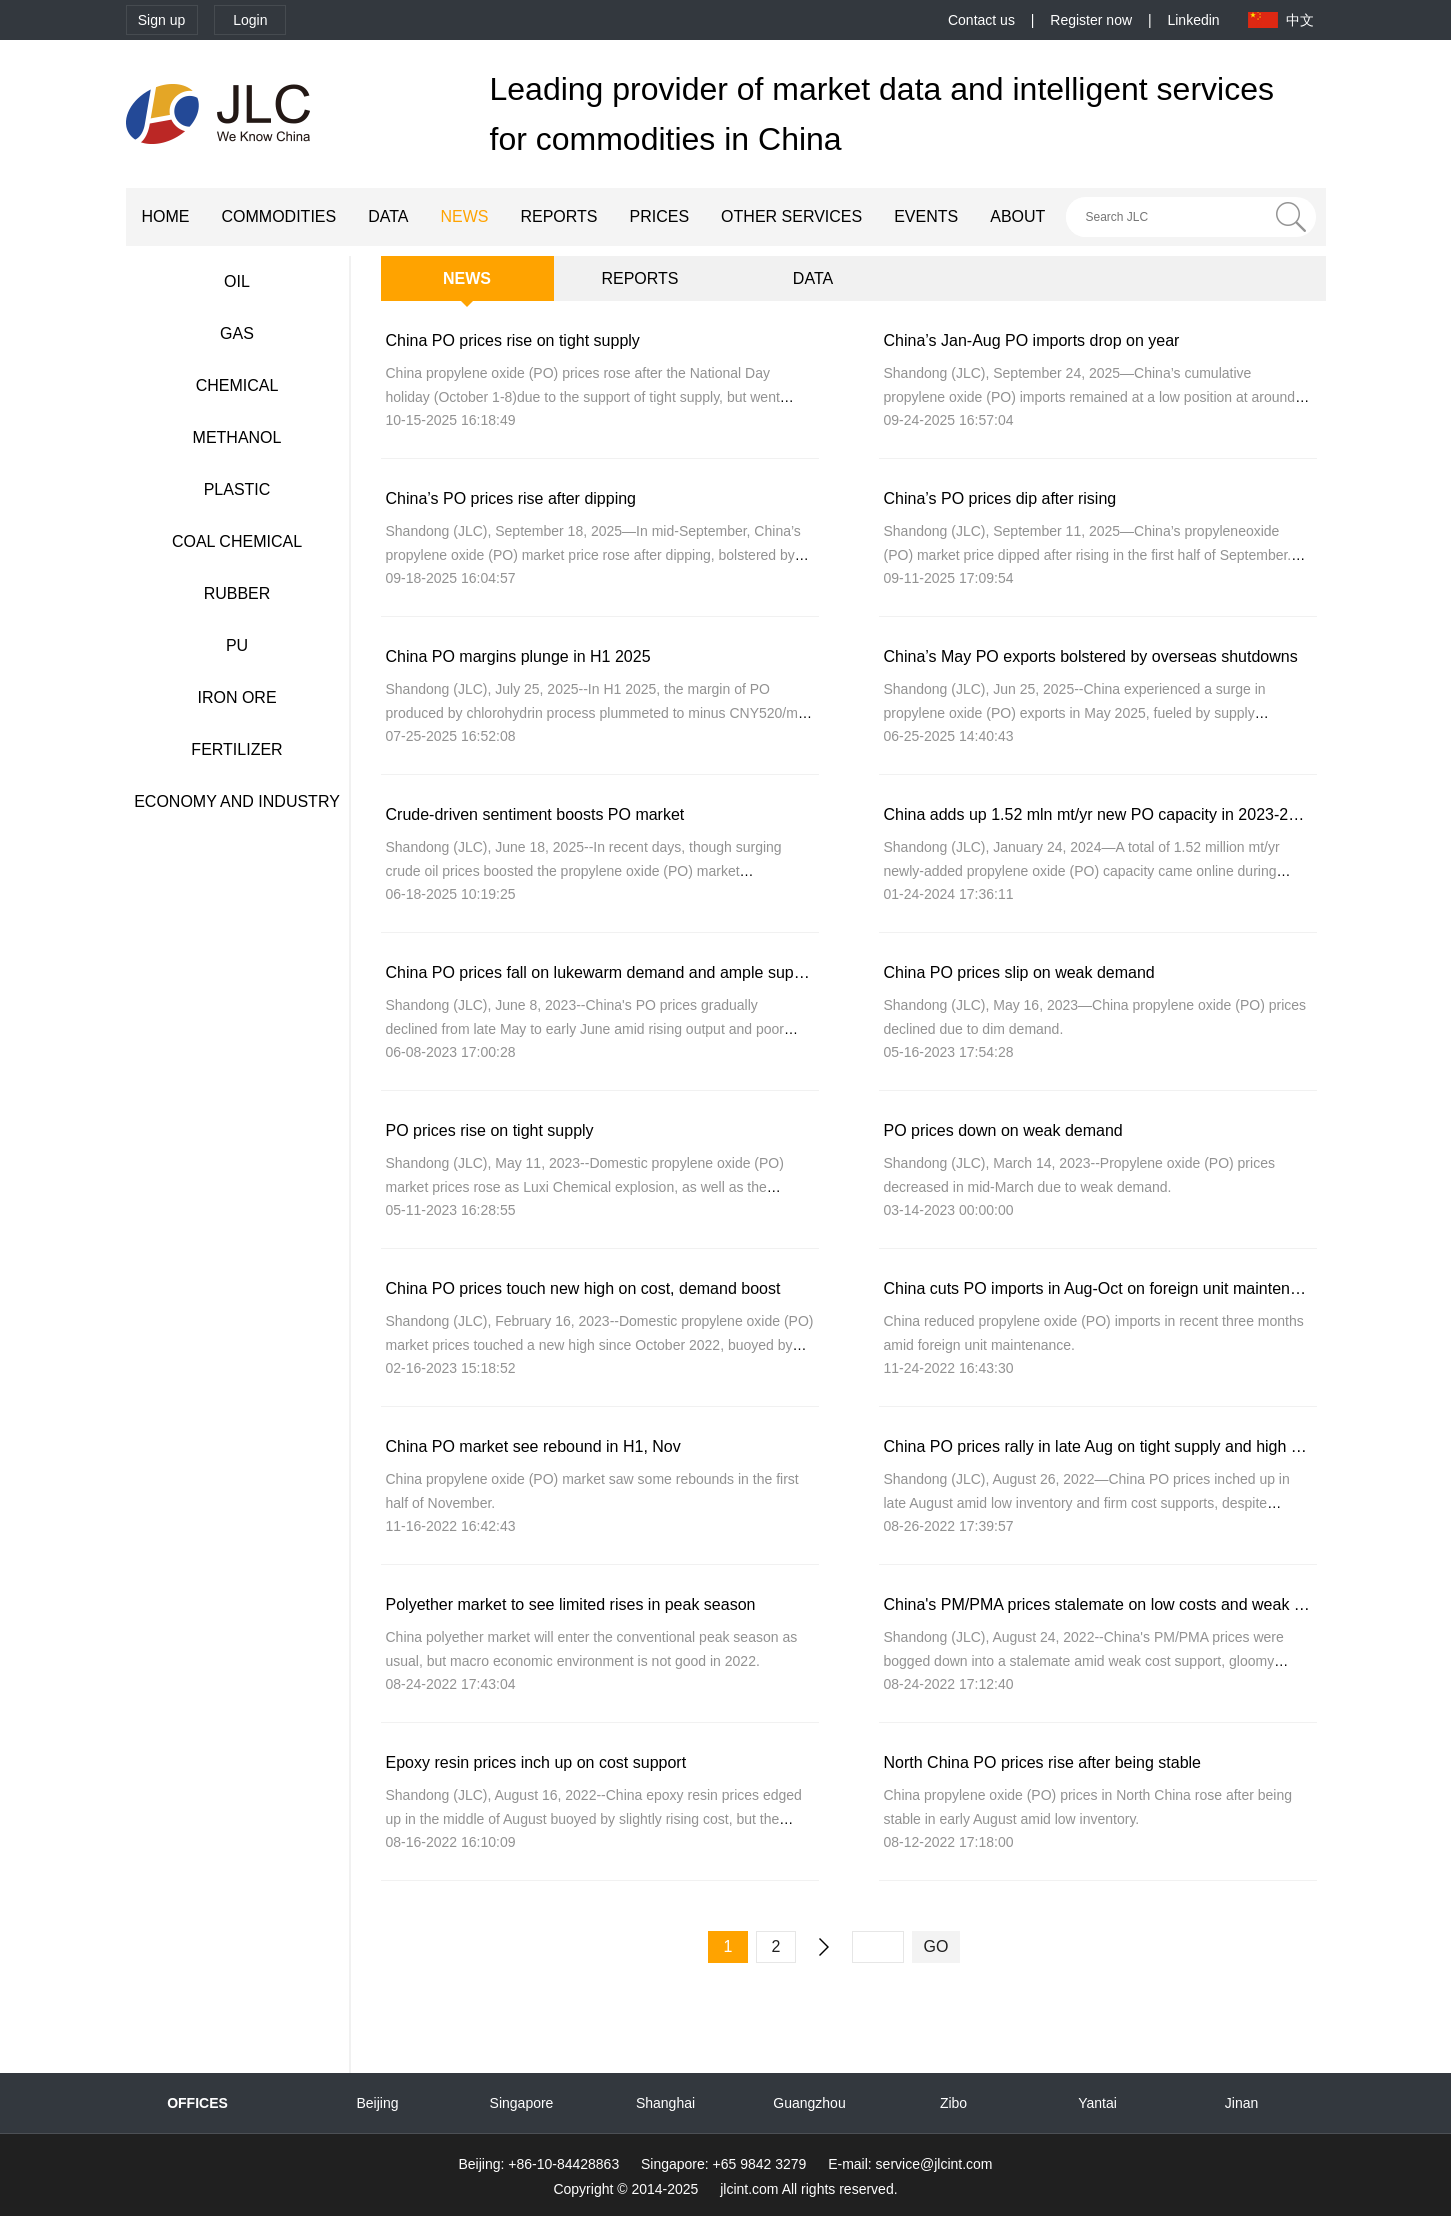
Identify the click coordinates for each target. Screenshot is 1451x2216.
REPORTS (558, 216)
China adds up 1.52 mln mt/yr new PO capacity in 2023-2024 (1099, 814)
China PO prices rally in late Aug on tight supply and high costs (1106, 1446)
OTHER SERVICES (791, 216)
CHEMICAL (237, 385)
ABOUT (1017, 216)
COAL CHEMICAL (237, 541)
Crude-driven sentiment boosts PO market (535, 814)
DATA (388, 216)
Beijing (377, 2103)
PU (237, 645)
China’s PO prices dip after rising (1000, 498)
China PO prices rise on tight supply (513, 340)
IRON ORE (236, 697)
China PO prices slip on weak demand (1019, 972)
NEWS (464, 216)
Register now (1091, 20)
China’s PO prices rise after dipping (511, 498)
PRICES (660, 216)
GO (936, 1946)
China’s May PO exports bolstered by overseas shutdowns (1091, 656)
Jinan (1241, 2103)
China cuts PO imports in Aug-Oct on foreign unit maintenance (1104, 1288)
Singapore (522, 2103)
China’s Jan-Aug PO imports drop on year (1032, 340)
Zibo (953, 2103)
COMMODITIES (279, 216)
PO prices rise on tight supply (490, 1130)
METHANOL (237, 437)
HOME (166, 216)
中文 (1300, 20)
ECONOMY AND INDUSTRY (237, 801)
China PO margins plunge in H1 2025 (518, 656)
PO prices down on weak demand (1003, 1130)
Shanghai (665, 2103)
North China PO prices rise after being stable (1042, 1762)
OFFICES (197, 2103)
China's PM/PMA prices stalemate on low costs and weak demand (1118, 1604)
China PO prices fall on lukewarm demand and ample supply (600, 972)
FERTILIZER (236, 749)
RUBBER (237, 593)
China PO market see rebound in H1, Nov (533, 1446)
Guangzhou (809, 2103)
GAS (237, 333)
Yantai (1097, 2103)
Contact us (981, 20)
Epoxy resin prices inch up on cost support (536, 1762)
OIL (237, 281)
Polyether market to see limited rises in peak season (571, 1604)
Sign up (161, 20)
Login (250, 20)
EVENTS (926, 216)
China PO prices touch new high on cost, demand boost (583, 1288)
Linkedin (1193, 20)
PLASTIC (237, 489)
